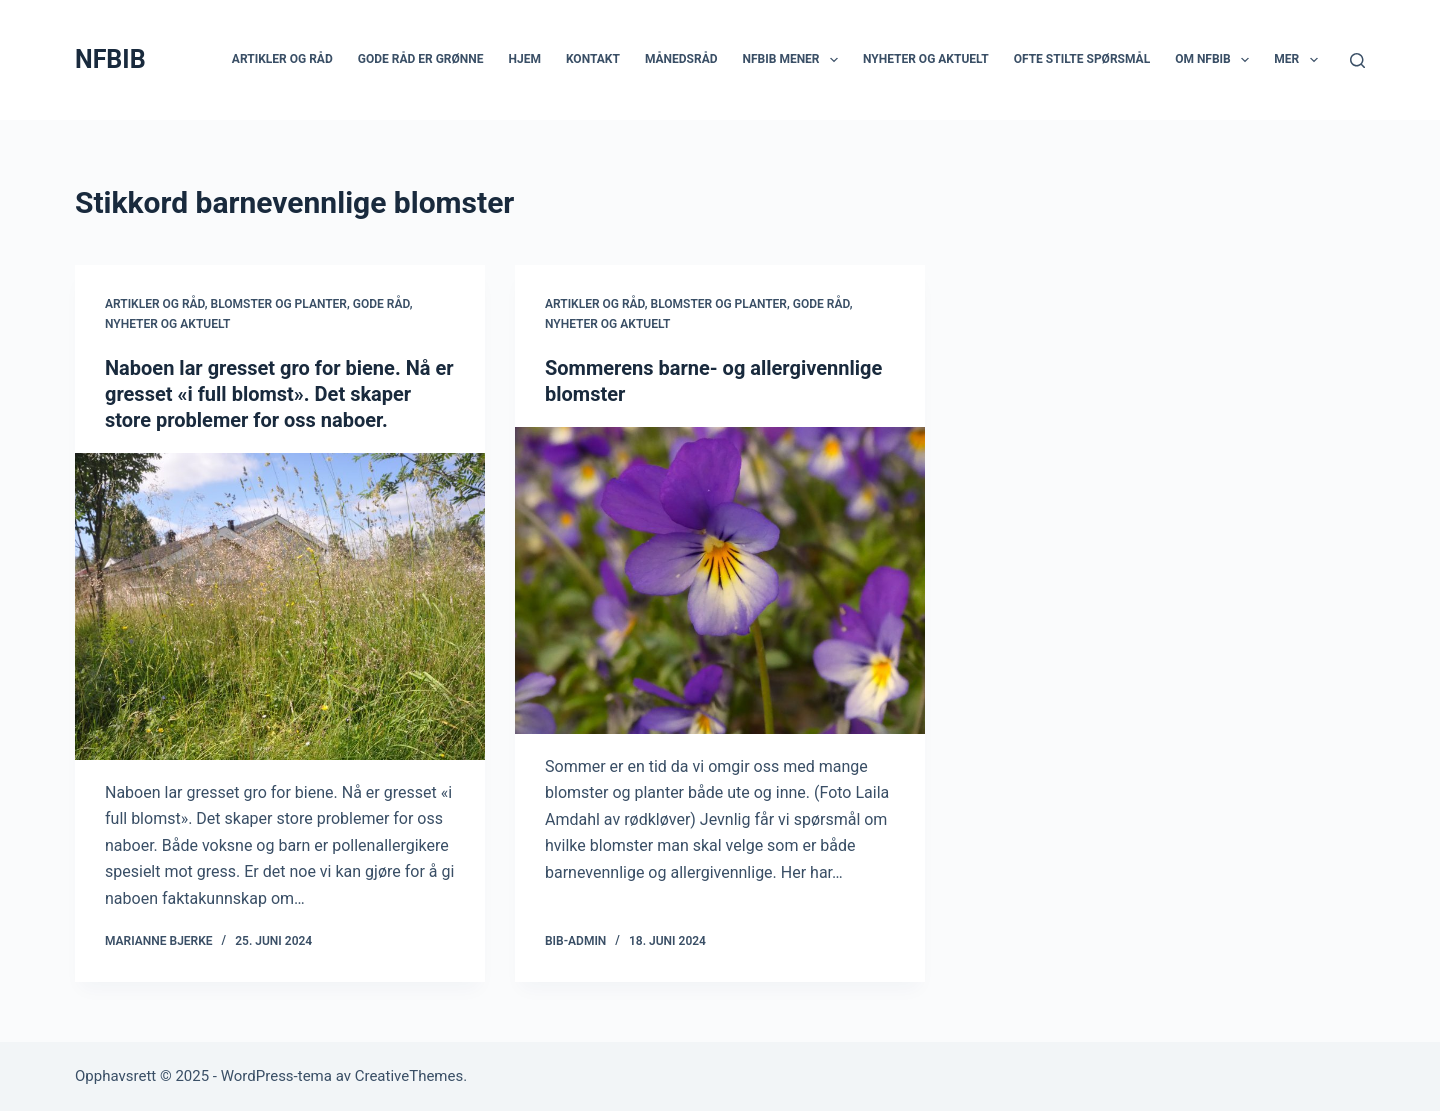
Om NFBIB (1216, 60)
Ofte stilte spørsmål (1082, 59)
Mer (1299, 60)
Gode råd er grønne (421, 59)
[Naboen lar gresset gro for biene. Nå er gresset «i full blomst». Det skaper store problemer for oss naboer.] (280, 607)
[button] (834, 60)
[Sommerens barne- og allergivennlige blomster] (720, 581)
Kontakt (593, 59)
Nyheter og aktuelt (926, 59)
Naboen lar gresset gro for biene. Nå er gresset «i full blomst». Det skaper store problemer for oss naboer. (279, 394)
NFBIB (110, 59)
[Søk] (1357, 60)
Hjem (524, 59)
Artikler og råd (282, 59)
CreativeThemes (409, 1076)
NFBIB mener (794, 60)
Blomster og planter (279, 304)
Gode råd (381, 304)
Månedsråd (681, 59)
